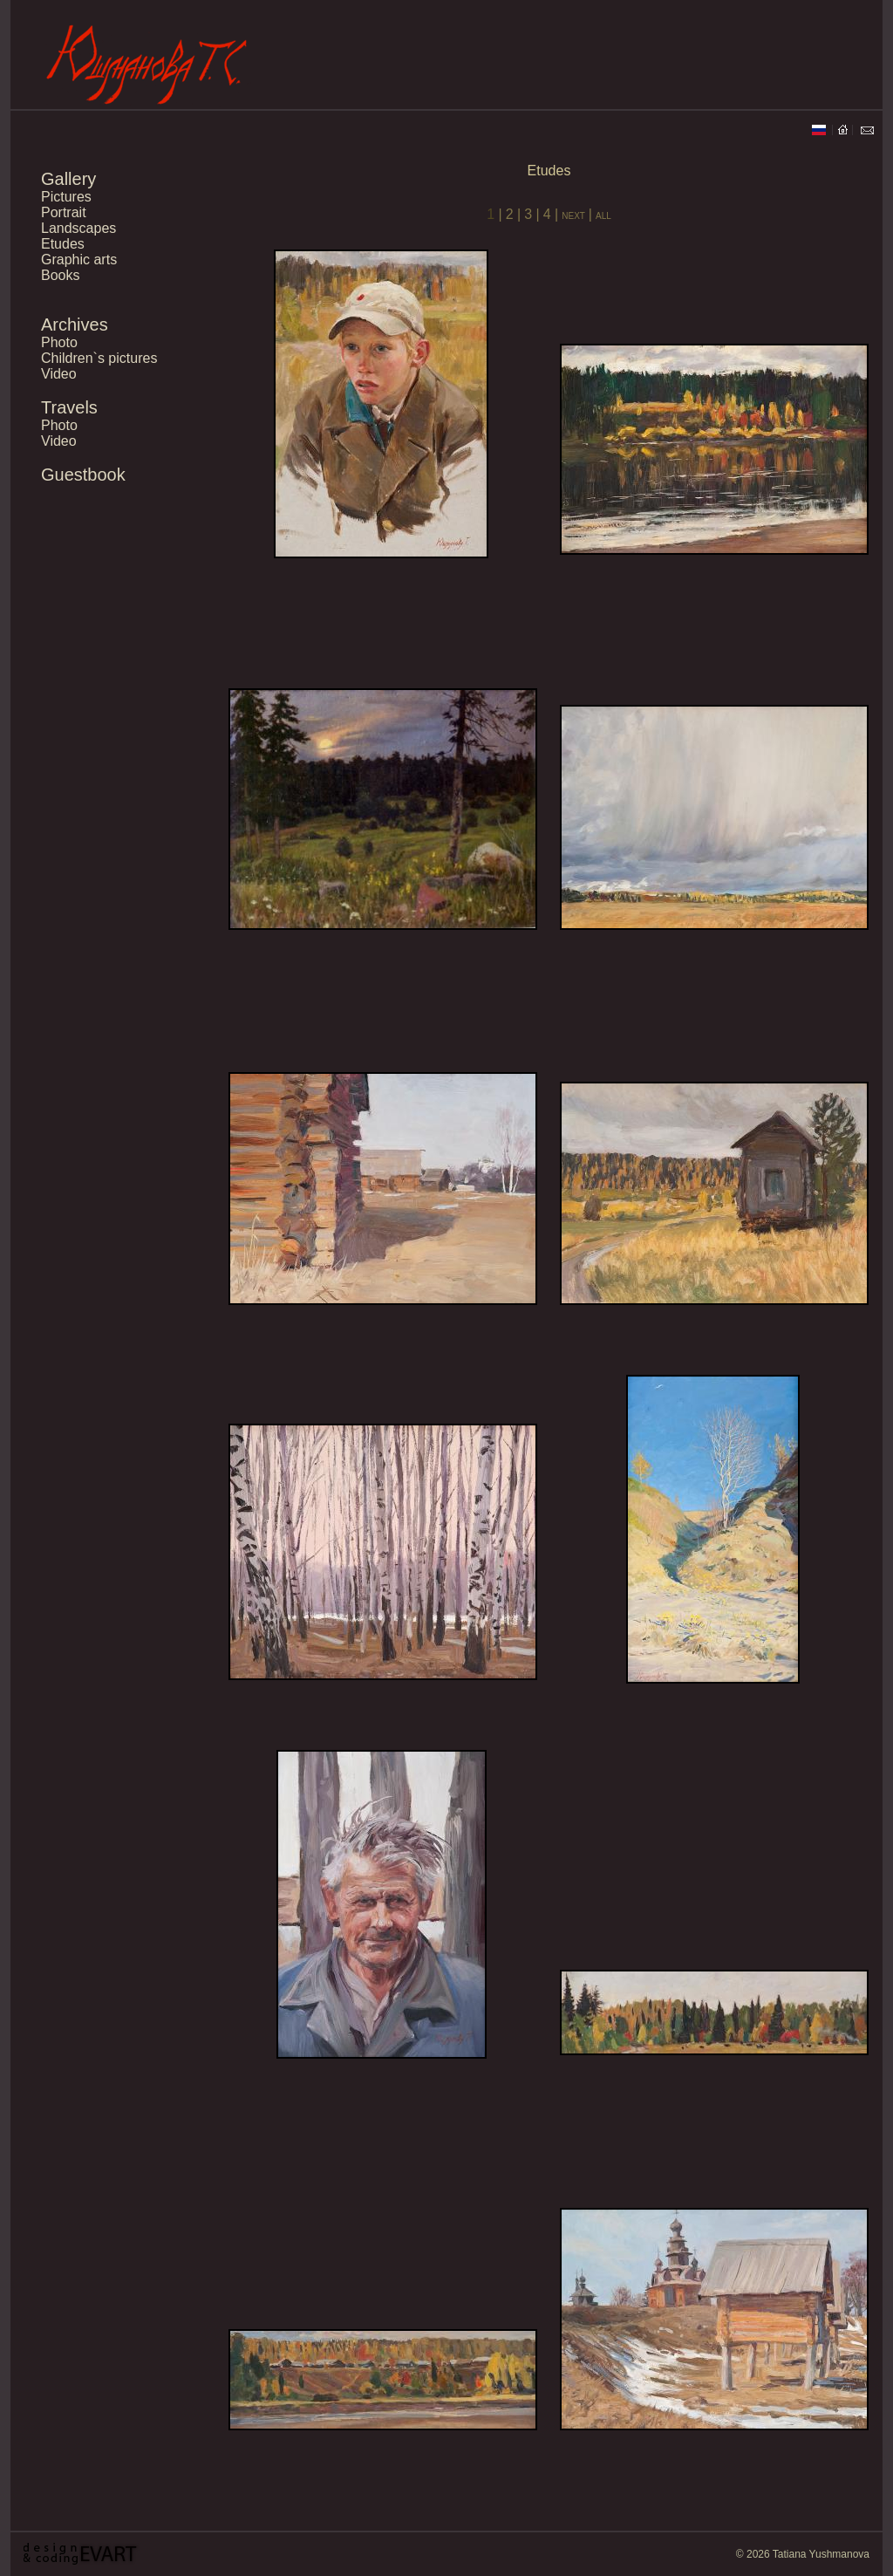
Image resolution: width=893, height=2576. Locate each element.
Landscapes (78, 228)
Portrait (63, 212)
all (603, 215)
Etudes (63, 243)
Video (59, 373)
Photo (59, 342)
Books (60, 275)
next (575, 215)
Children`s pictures (99, 358)
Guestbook (83, 474)
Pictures (66, 196)
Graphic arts (79, 259)
